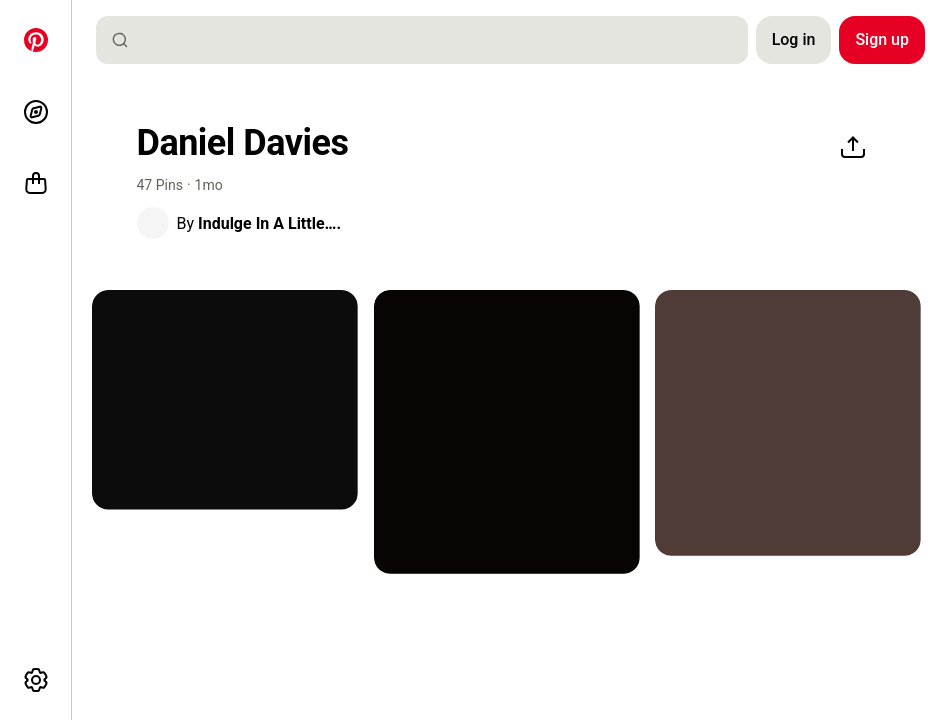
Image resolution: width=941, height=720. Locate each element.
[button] (153, 223)
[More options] (36, 680)
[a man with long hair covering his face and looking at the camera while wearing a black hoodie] (225, 400)
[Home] (36, 40)
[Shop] (36, 184)
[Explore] (36, 112)
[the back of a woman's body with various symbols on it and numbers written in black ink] (788, 423)
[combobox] (430, 40)
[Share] (853, 148)
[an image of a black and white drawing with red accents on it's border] (507, 432)
